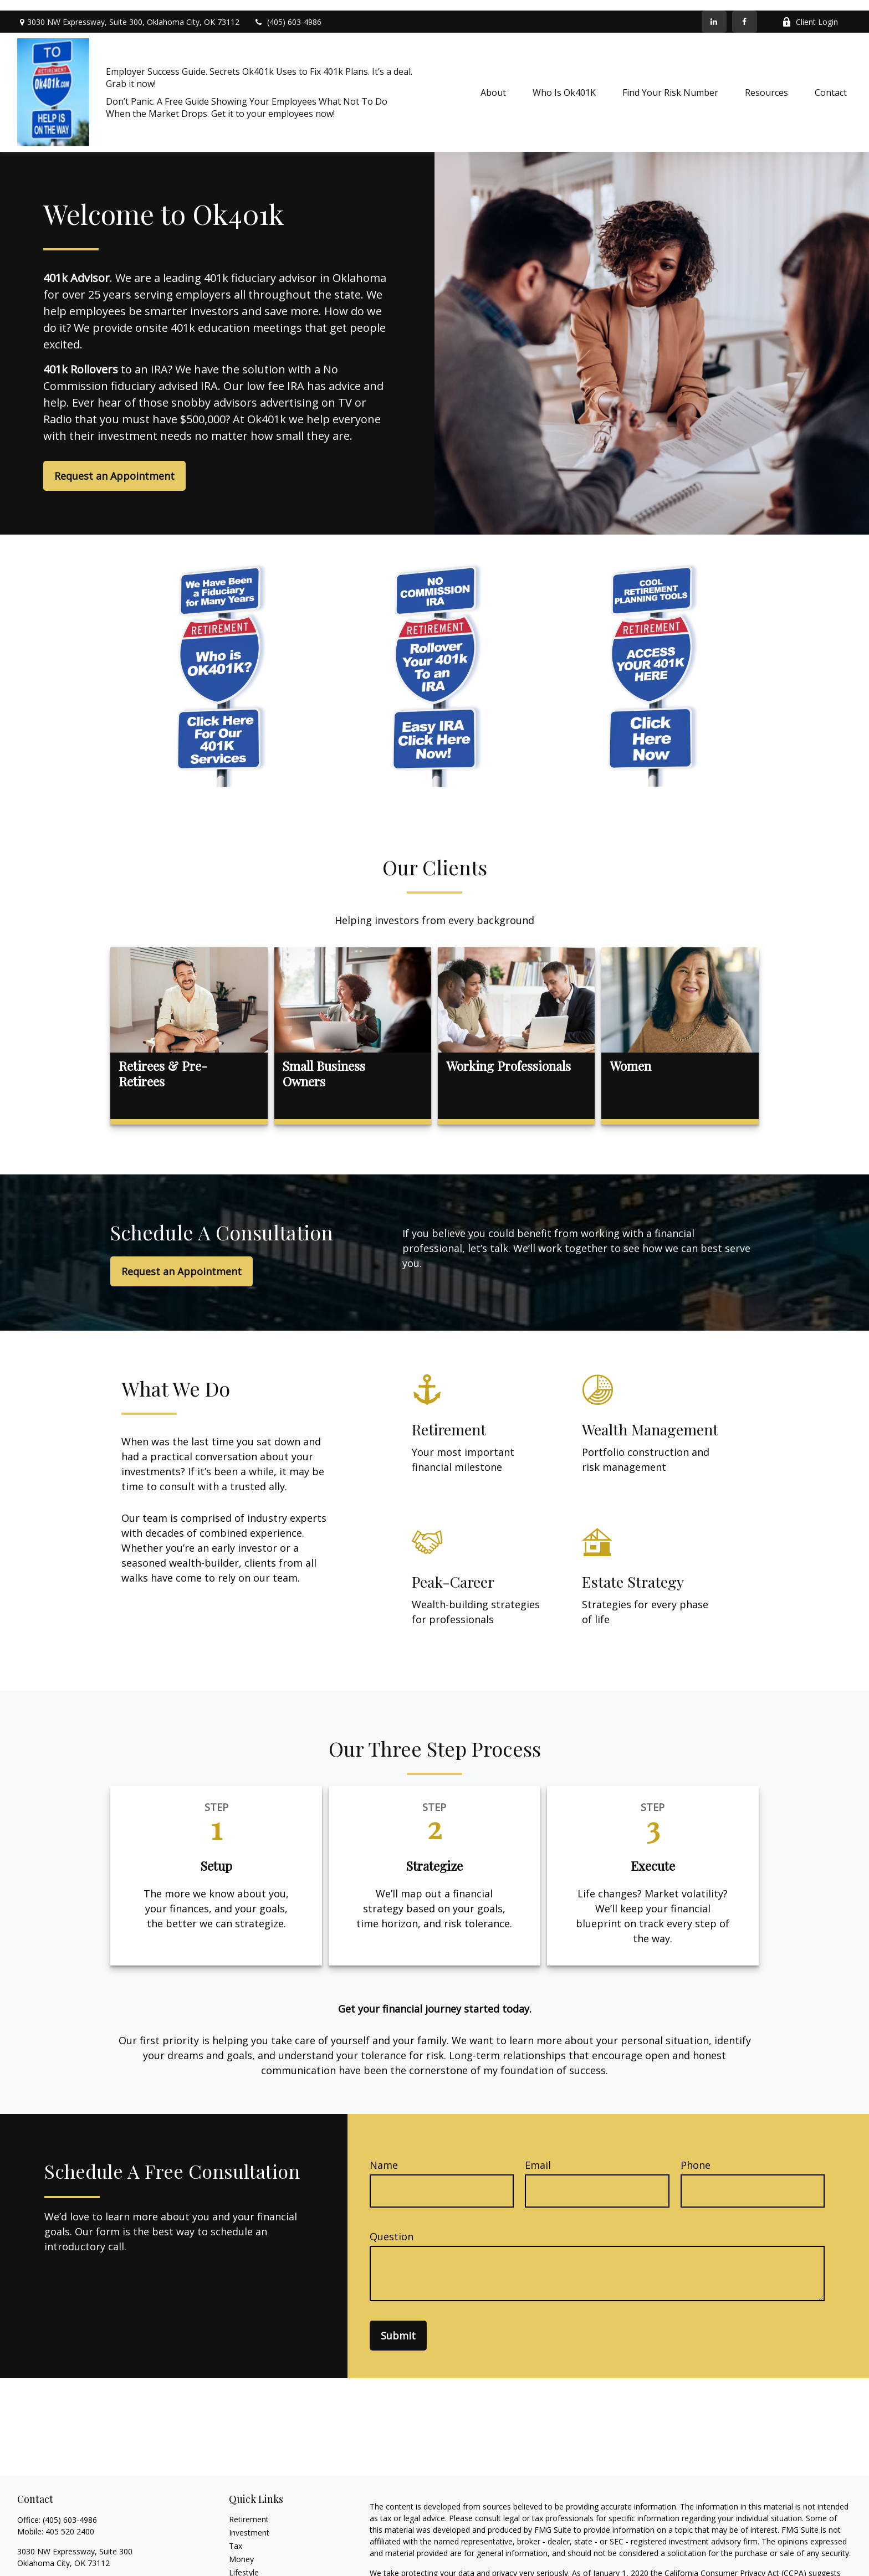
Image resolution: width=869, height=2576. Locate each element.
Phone (695, 2154)
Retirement (249, 2508)
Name (384, 2154)
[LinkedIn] (714, 11)
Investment (249, 2522)
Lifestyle (244, 2562)
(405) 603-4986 (287, 11)
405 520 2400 (69, 2521)
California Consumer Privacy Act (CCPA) (735, 2562)
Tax (235, 2535)
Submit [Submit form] (398, 2325)
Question (391, 2226)
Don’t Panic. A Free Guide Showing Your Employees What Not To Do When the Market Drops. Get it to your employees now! (246, 97)
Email (538, 2154)
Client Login (810, 11)
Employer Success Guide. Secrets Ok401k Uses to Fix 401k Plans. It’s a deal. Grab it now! (259, 67)
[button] (493, 82)
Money (241, 2548)
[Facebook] (744, 11)
